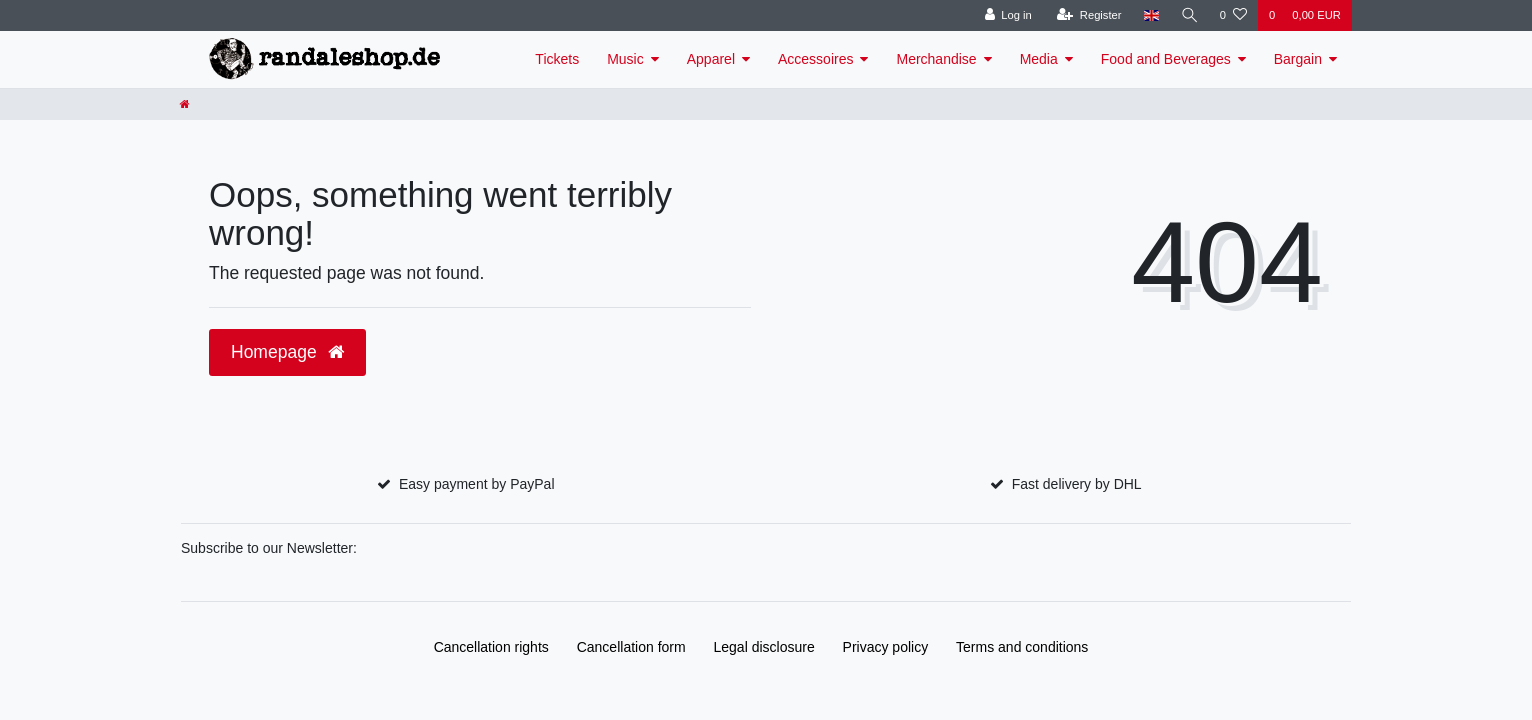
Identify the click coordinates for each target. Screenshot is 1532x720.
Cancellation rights (491, 647)
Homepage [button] (287, 352)
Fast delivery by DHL (1077, 484)
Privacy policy (886, 647)
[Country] (1149, 15)
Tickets (557, 59)
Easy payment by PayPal (477, 484)
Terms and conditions (1022, 647)
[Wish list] (1233, 15)
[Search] (1189, 15)
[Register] (1088, 15)
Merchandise (936, 59)
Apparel (711, 59)
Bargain (1298, 59)
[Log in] (1006, 15)
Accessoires (815, 59)
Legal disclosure (764, 647)
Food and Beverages (1166, 59)
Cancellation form (631, 647)
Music (625, 59)
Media (1039, 59)
